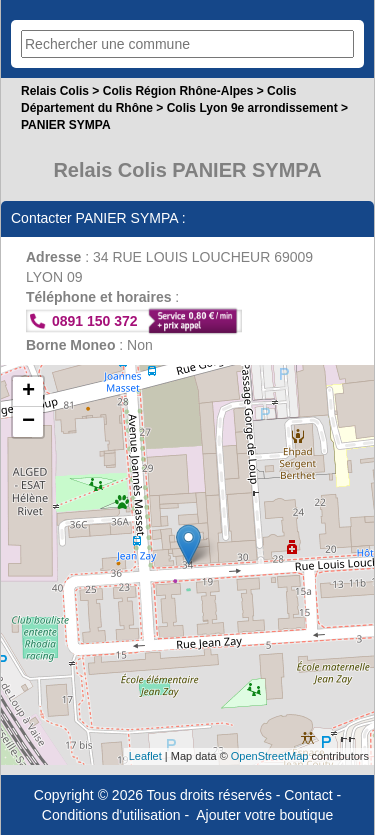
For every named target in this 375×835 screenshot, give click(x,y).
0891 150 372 (95, 321)
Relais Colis (55, 91)
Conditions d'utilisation (111, 815)
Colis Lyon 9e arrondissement (252, 108)
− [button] (28, 422)
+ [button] (28, 392)
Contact (308, 795)
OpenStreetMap (270, 756)
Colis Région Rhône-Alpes (178, 91)
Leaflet (145, 756)
